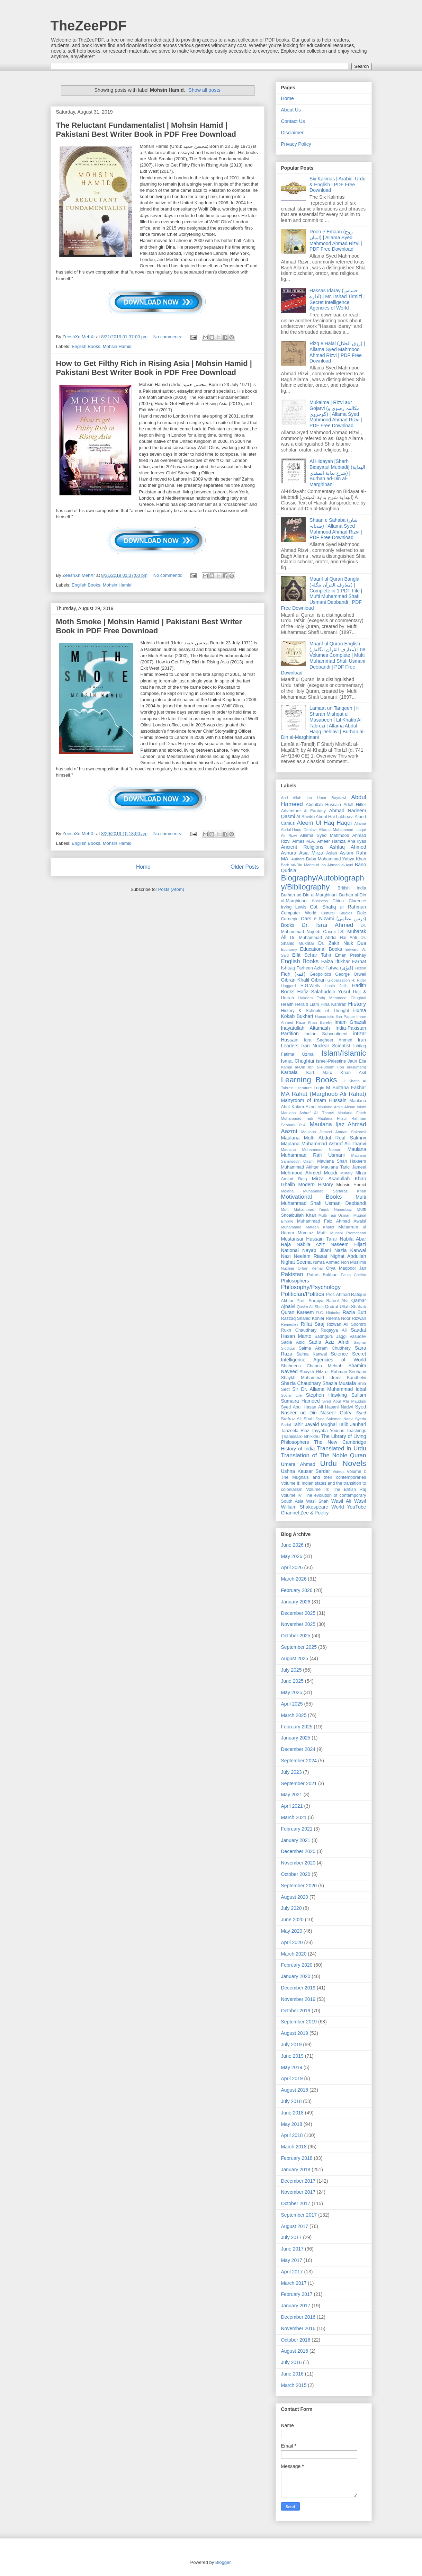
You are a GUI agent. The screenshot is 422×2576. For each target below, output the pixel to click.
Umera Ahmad (298, 1464)
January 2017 (296, 2305)
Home (143, 867)
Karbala (289, 1072)
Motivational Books (311, 1196)
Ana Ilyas (357, 841)
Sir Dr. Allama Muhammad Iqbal (329, 1389)
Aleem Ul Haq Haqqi (324, 823)
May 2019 (291, 2067)
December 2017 (298, 2181)
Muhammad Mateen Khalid (307, 1227)
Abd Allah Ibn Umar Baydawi (313, 798)
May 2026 (291, 1556)
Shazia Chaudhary (301, 1383)
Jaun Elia (357, 1061)
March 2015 (294, 2385)
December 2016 (298, 2317)
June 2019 (292, 2056)
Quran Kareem (297, 1312)
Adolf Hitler (354, 804)
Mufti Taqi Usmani (334, 1215)
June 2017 (292, 2249)
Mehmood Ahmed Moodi (309, 1172)
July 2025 (291, 1670)
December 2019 (298, 1988)
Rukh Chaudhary (299, 1330)
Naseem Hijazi (348, 1244)
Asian (331, 853)
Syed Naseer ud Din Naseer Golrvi (323, 1409)
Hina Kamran (334, 1004)
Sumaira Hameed (300, 1401)
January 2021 (296, 1840)
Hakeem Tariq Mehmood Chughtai (332, 998)
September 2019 (299, 2021)
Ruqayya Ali (334, 1330)
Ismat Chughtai (297, 1061)
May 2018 (291, 2124)
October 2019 (296, 2010)
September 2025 (299, 1647)
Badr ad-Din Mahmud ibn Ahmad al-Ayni (317, 865)
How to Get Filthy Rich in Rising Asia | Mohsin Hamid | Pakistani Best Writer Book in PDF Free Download (154, 368)
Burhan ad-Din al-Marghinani (309, 895)
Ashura (288, 853)
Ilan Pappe (345, 1016)
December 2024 (298, 1749)
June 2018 (292, 2113)
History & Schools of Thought (315, 1010)
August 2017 (294, 2226)
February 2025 (297, 1726)
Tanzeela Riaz (295, 1430)
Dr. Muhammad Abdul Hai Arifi (323, 937)
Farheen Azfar (310, 968)
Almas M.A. (303, 841)
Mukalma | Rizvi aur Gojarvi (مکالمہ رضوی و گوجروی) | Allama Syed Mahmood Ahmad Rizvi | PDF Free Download (335, 414)
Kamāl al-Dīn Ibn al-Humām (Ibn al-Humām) (323, 1067)
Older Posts (245, 867)
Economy (289, 949)
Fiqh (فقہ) (293, 974)
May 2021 (291, 1794)
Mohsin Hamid (117, 346)
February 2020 (297, 1965)
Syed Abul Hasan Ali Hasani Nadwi (317, 1407)
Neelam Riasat (310, 1256)
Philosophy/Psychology (311, 1287)
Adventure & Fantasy (303, 810)
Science (339, 1354)
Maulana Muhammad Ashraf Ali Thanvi (323, 1143)
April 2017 (292, 2271)
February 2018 (297, 2158)
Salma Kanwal (311, 1354)
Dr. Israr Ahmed (327, 925)
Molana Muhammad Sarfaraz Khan (323, 1191)
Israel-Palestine (331, 1061)
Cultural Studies (336, 913)
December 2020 (298, 1851)
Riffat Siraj (312, 1324)
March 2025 (294, 1715)
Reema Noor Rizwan (346, 1318)
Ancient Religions (302, 847)
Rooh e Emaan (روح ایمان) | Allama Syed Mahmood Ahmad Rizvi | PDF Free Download (335, 240)
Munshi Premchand (348, 1233)
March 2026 (294, 1579)
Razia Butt (354, 1312)
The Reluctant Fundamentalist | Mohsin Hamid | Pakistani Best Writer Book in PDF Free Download (146, 129)
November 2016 (298, 2328)
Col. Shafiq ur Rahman (338, 907)
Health (287, 1004)
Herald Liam (307, 1004)
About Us (291, 110)
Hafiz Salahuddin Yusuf (323, 991)
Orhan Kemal (310, 1268)
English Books (86, 346)
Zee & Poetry (314, 1512)
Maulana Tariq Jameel (343, 1167)
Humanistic (324, 1016)
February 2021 (297, 1829)
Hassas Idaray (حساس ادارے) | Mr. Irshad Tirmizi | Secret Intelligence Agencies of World (337, 299)
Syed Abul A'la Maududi (344, 1401)
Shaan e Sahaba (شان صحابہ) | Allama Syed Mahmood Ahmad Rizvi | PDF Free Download (335, 528)
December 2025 (298, 1613)
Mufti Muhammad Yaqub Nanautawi (316, 1209)
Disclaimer (292, 132)
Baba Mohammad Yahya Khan (336, 859)
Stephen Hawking (326, 1395)
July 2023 (291, 1772)
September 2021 (299, 1783)
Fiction (360, 968)
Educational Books (321, 949)
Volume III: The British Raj (336, 1489)
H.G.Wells (310, 985)
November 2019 (298, 1999)
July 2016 (291, 2362)
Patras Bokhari (322, 1274)
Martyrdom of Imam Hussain (314, 1100)
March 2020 (294, 1954)
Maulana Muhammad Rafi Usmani (323, 1152)
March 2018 (294, 2146)
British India (352, 888)
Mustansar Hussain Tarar (309, 1239)
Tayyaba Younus (328, 1430)
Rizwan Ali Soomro (346, 1324)
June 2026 (292, 1545)
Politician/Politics (302, 1294)
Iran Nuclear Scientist (325, 1045)
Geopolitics (320, 974)
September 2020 (299, 1885)
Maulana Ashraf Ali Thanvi (307, 1113)
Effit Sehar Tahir (311, 955)
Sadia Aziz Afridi (329, 1342)
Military (346, 1173)
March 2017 (294, 2283)
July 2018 (291, 2101)
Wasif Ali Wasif (348, 1501)
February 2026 (297, 1590)
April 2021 (292, 1806)
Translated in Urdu (341, 1448)
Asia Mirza (311, 853)
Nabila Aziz (311, 1244)
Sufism (358, 1395)
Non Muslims (353, 1262)
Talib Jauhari (352, 1424)
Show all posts (204, 90)
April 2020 (292, 1942)
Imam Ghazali (350, 1022)
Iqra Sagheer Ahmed (328, 1040)
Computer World (298, 913)
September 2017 (299, 2215)
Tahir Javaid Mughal (314, 1424)
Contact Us (293, 121)
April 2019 (292, 2078)
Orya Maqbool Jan (346, 1268)
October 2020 (296, 1874)
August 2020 (294, 1897)
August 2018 (294, 2090)
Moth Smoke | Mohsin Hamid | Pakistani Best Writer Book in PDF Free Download (149, 626)
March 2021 (294, 1817)
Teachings (356, 1430)
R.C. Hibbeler (328, 1313)
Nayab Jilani (316, 1250)
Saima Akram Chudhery (325, 1348)
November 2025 (298, 1624)
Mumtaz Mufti (312, 1233)
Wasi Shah (317, 1501)
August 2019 (294, 2033)
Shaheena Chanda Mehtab (312, 1365)
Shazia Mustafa (339, 1383)
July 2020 (291, 1908)
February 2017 (297, 2294)
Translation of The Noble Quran (323, 1455)
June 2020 (292, 1919)
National (290, 1250)
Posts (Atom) (171, 889)
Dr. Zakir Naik (335, 943)
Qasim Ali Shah (310, 1307)
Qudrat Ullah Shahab (345, 1306)
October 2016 (296, 2340)
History (357, 1004)
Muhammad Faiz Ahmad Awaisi (331, 1221)
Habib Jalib (336, 986)
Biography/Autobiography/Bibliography (322, 883)
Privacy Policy (296, 144)
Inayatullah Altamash (305, 1028)
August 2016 (294, 2351)
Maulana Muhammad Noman (311, 1149)
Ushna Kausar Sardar (305, 1471)
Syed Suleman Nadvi (334, 1419)
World (337, 1507)
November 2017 (298, 2192)
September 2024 (299, 1760)
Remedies (289, 1324)
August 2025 (294, 1658)
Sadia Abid (293, 1342)
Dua (361, 943)
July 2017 (291, 2237)
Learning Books (309, 1079)
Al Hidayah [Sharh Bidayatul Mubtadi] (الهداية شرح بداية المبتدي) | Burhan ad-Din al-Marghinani (337, 472)
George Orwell (350, 974)
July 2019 (291, 2044)
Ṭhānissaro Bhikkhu (300, 1436)
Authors (298, 859)
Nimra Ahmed (326, 1262)
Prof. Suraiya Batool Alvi (322, 1300)
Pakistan (292, 1274)
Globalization (338, 980)
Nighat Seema (296, 1262)
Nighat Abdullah (348, 1256)
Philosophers (295, 1280)
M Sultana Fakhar (346, 1087)
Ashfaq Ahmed (348, 847)
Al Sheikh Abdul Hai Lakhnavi (324, 816)
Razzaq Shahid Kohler (303, 1318)
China (338, 900)
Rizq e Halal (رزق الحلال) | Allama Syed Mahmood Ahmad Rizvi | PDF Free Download (337, 352)
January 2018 (296, 2169)
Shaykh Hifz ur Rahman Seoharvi (332, 1371)
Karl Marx (319, 1072)
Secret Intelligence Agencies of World (323, 1356)
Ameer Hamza (331, 841)
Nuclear (288, 1268)
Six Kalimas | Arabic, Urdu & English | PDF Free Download (337, 184)
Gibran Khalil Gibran (303, 980)
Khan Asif (353, 1072)
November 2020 (298, 1863)
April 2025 (292, 1704)
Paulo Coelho (353, 1275)
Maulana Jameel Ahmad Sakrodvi (333, 1132)
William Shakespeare (305, 1507)
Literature (303, 1088)
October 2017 (296, 2203)
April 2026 (292, 1567)
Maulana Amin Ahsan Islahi (341, 1107)
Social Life (291, 1395)
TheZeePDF (89, 25)
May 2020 (291, 1931)
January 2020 (296, 1976)
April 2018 (292, 2135)
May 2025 (291, 1692)
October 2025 (296, 1635)
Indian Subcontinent (326, 1033)
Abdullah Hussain (323, 804)
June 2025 (292, 1681)
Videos (338, 1471)
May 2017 (291, 2260)
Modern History (315, 1184)
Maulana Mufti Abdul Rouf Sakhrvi (323, 1138)
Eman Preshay (350, 955)
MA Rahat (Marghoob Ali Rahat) (323, 1094)
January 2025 (296, 1738)
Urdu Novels (343, 1463)
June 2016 (292, 2374)
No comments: (168, 336)
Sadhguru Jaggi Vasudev (340, 1336)
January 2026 (296, 1601)
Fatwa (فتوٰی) (339, 968)
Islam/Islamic (343, 1053)
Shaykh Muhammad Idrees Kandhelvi (323, 1377)
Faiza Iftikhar (335, 961)
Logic (319, 1087)
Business (320, 901)
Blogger (223, 2562)
